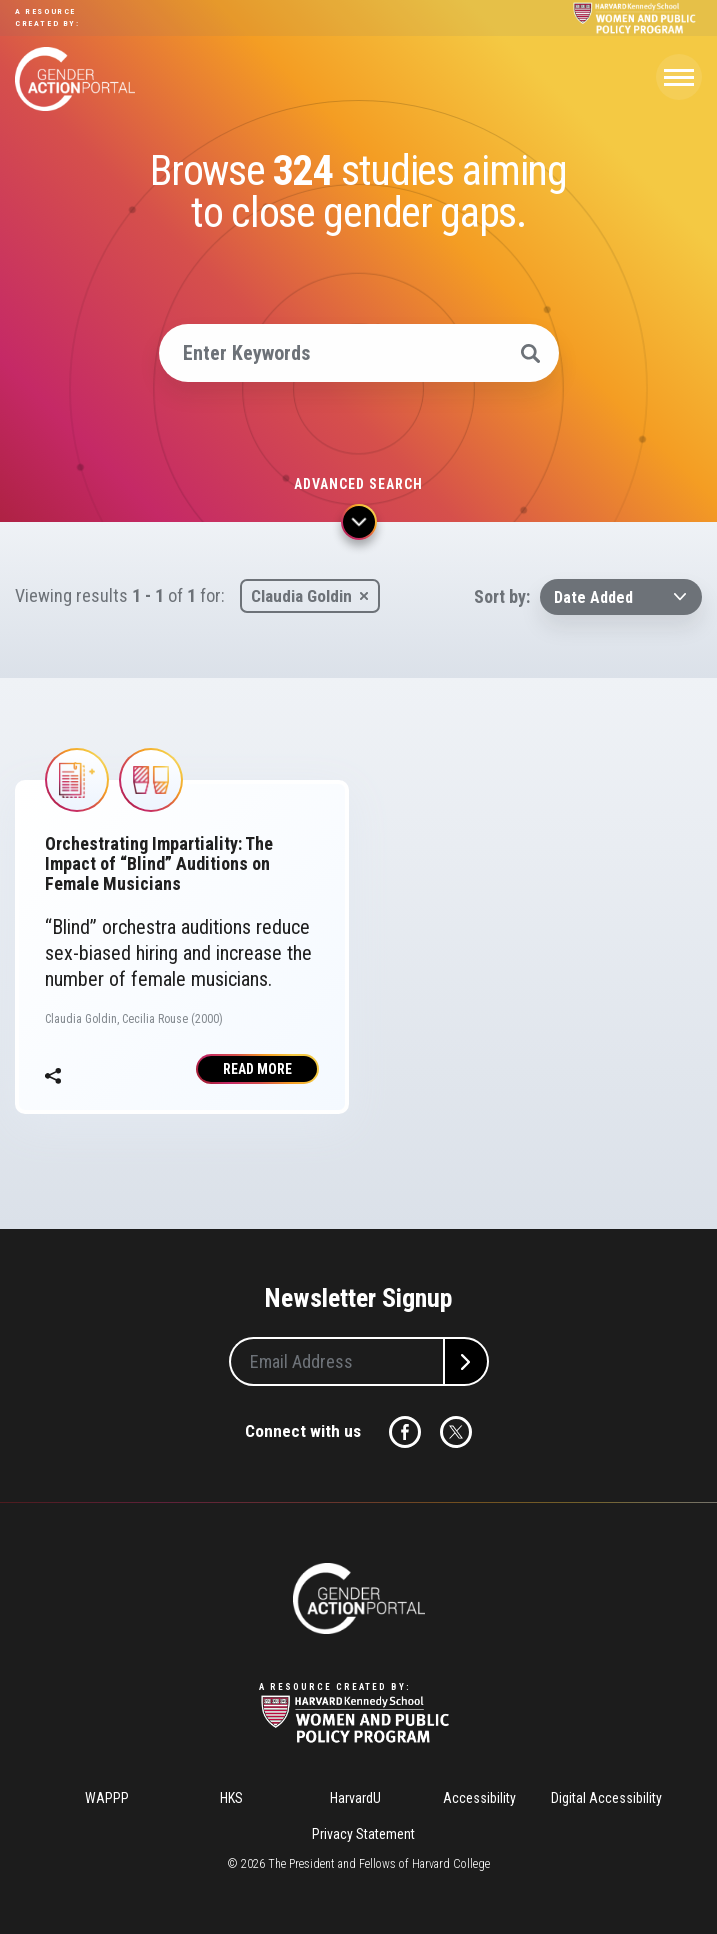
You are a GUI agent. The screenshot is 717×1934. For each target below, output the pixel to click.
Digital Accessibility (606, 1798)
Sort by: (502, 596)
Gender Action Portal (75, 79)
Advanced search (358, 484)
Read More (257, 1069)
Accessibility (479, 1798)
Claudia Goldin (301, 596)
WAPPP (107, 1798)
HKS (231, 1798)
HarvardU (355, 1798)
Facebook (405, 1432)
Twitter (456, 1432)
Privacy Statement (363, 1834)
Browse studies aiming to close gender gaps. (358, 192)
